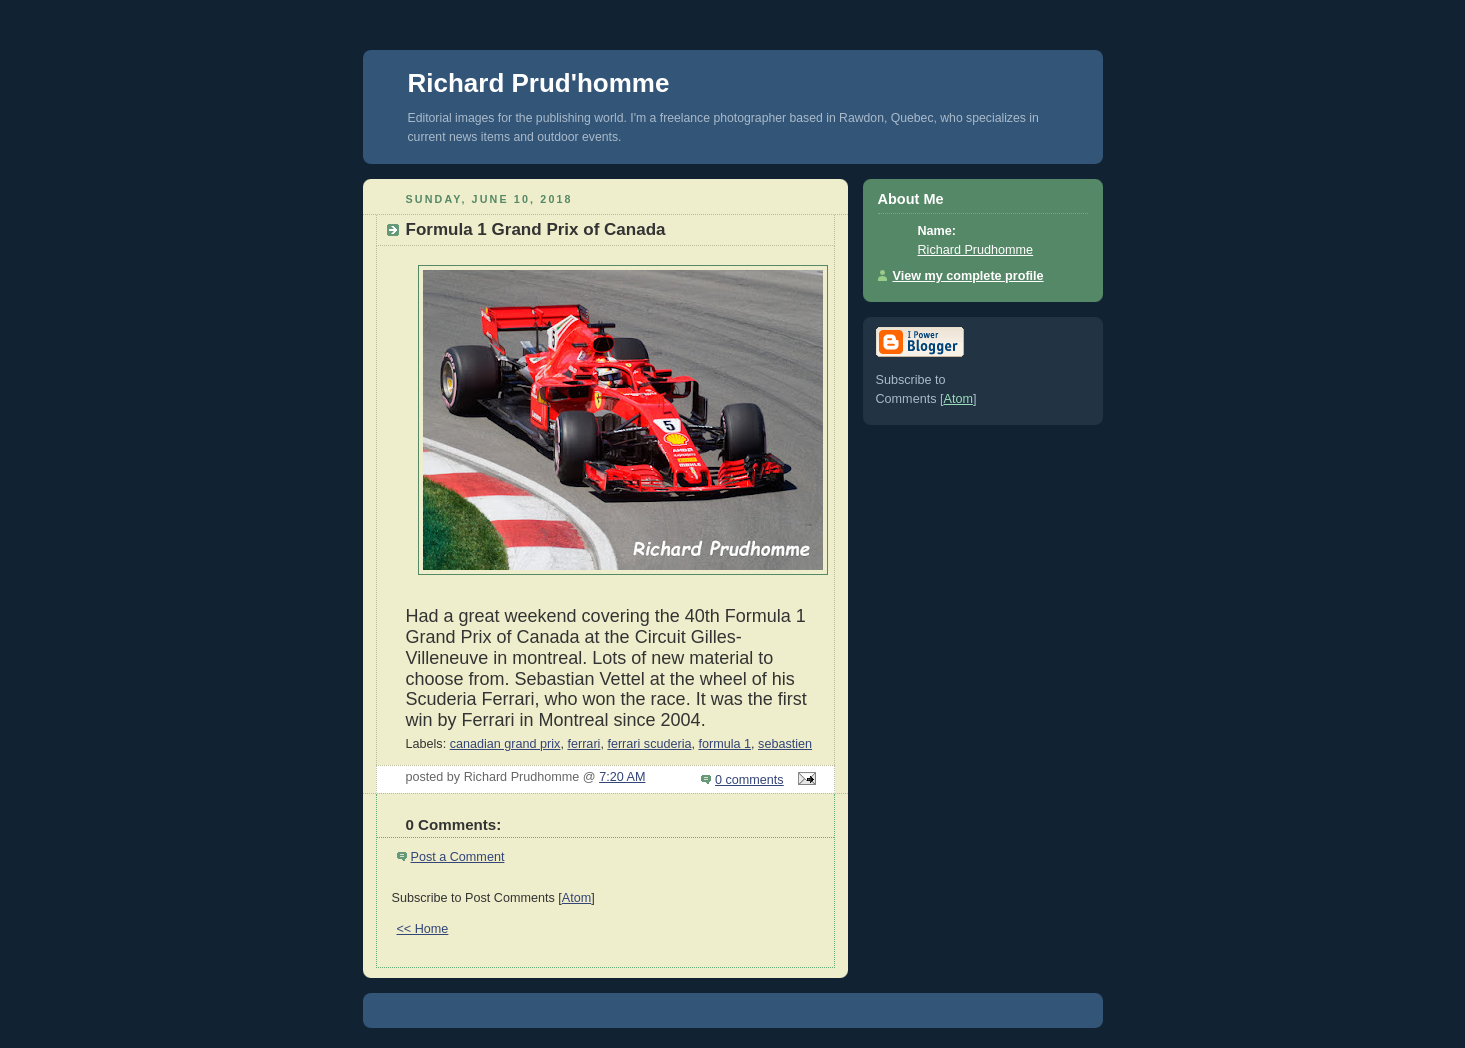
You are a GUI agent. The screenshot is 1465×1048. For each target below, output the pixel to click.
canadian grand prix (505, 744)
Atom (576, 898)
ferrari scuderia (649, 744)
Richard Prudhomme (976, 250)
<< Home (423, 929)
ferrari (583, 744)
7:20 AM (622, 777)
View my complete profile (968, 276)
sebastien (785, 744)
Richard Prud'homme (539, 83)
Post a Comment (458, 857)
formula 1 (725, 744)
